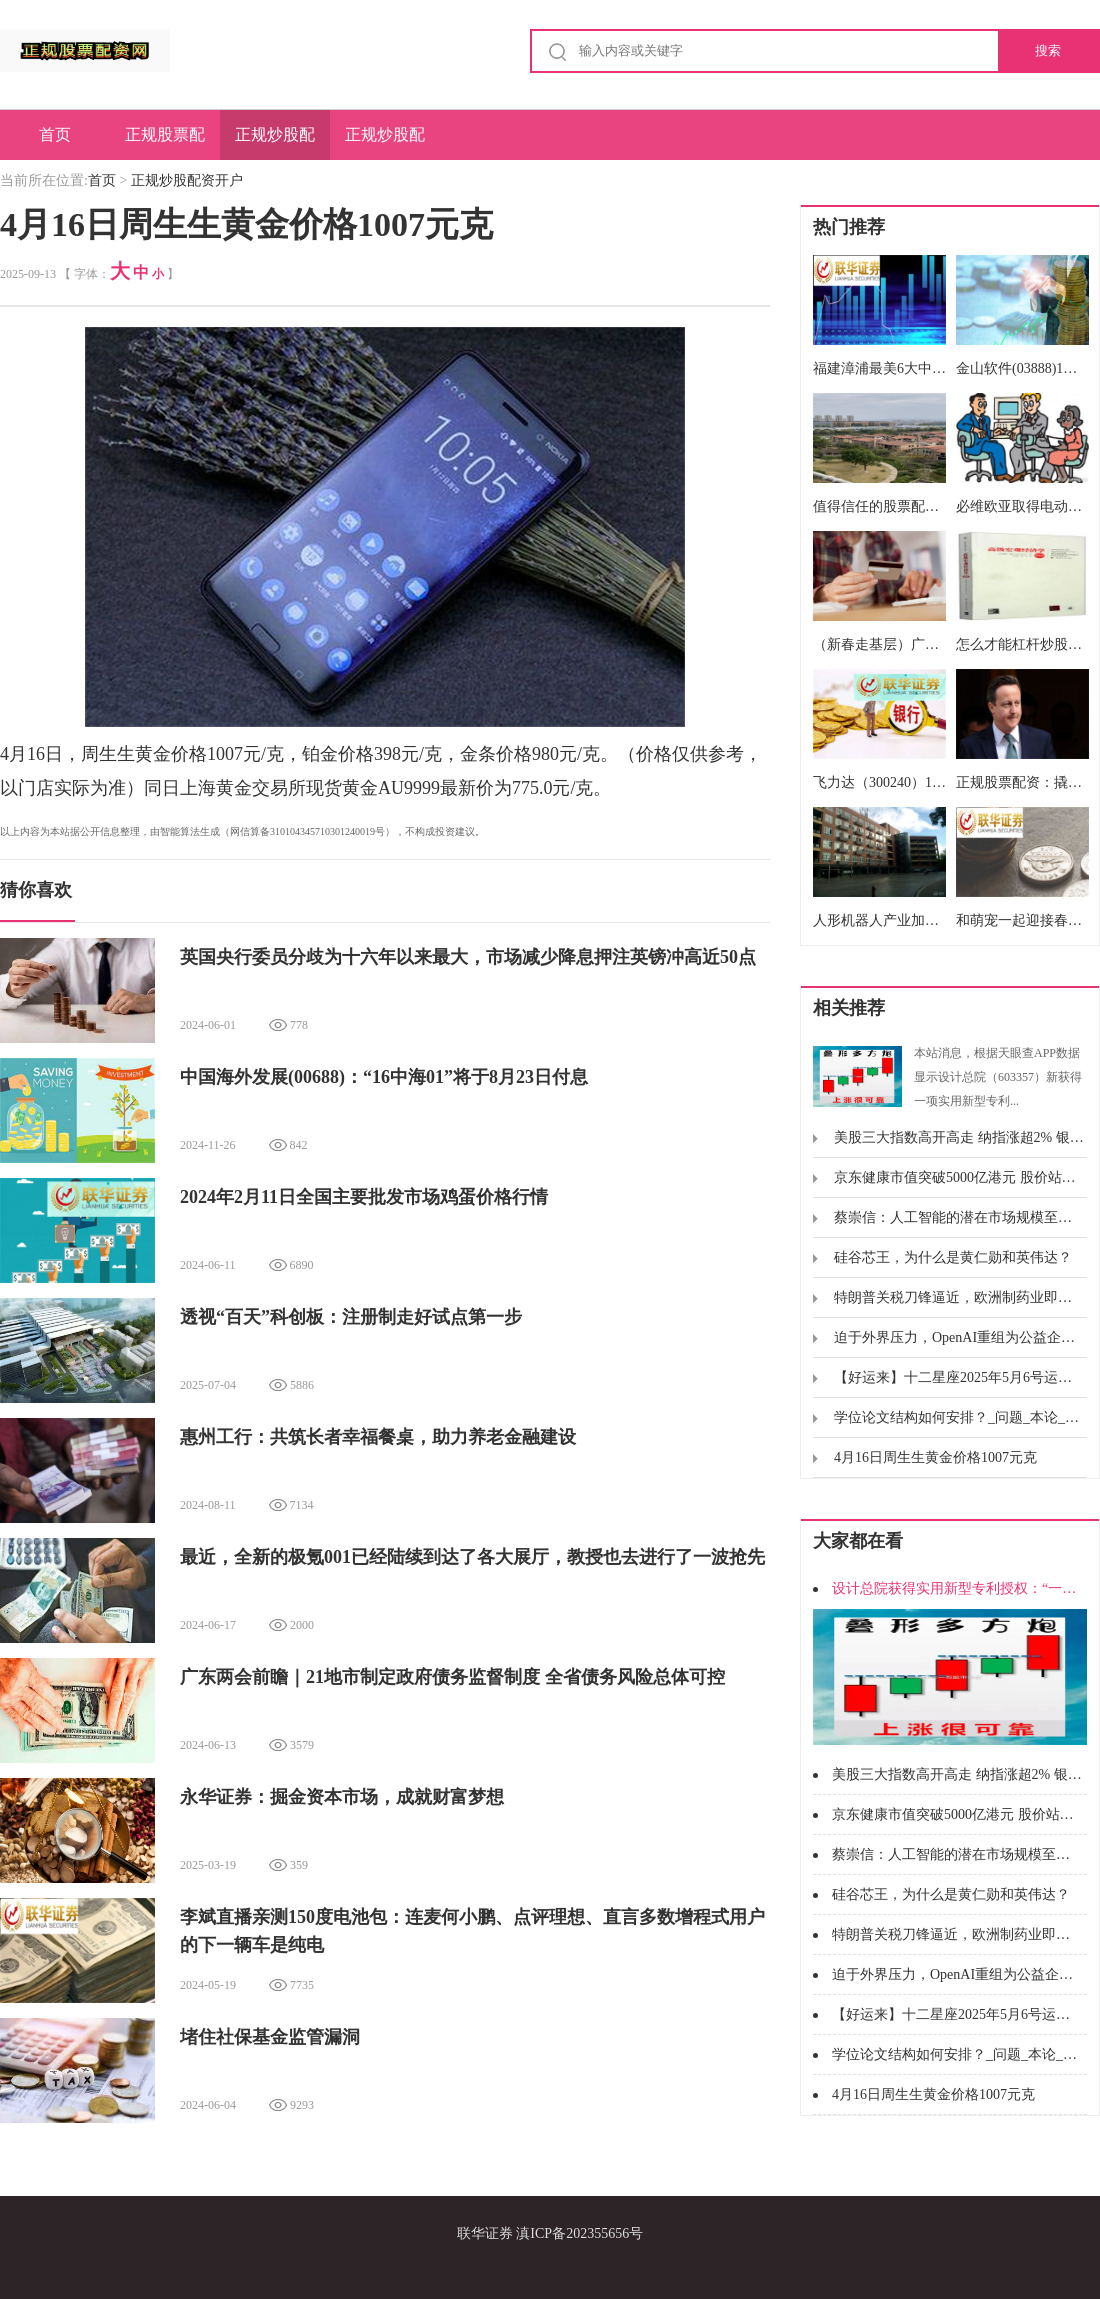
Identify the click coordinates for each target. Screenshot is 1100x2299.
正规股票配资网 (165, 143)
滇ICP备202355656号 (579, 2233)
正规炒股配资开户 (275, 143)
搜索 (1048, 50)
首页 (55, 134)
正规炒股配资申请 (385, 143)
